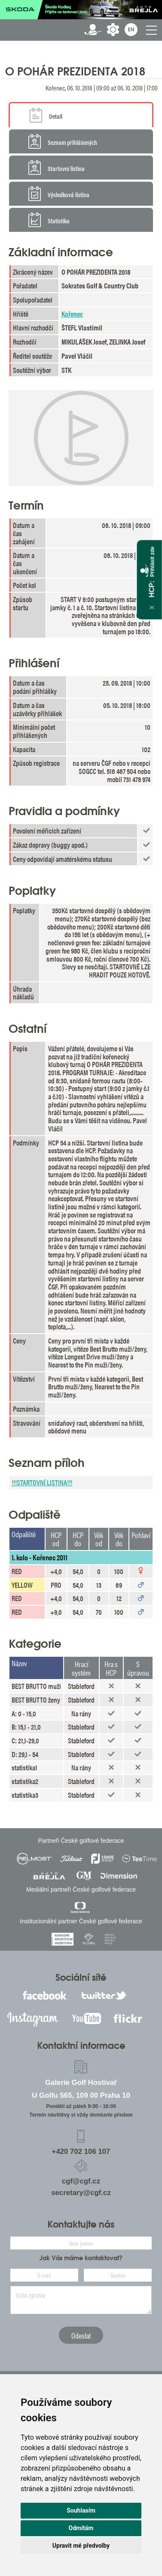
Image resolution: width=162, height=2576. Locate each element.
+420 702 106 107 (81, 2151)
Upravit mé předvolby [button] (81, 2545)
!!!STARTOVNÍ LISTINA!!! (42, 1482)
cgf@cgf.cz (81, 2181)
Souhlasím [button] (81, 2510)
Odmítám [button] (81, 2528)
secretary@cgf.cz (81, 2193)
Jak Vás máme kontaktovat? (81, 2258)
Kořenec (72, 314)
